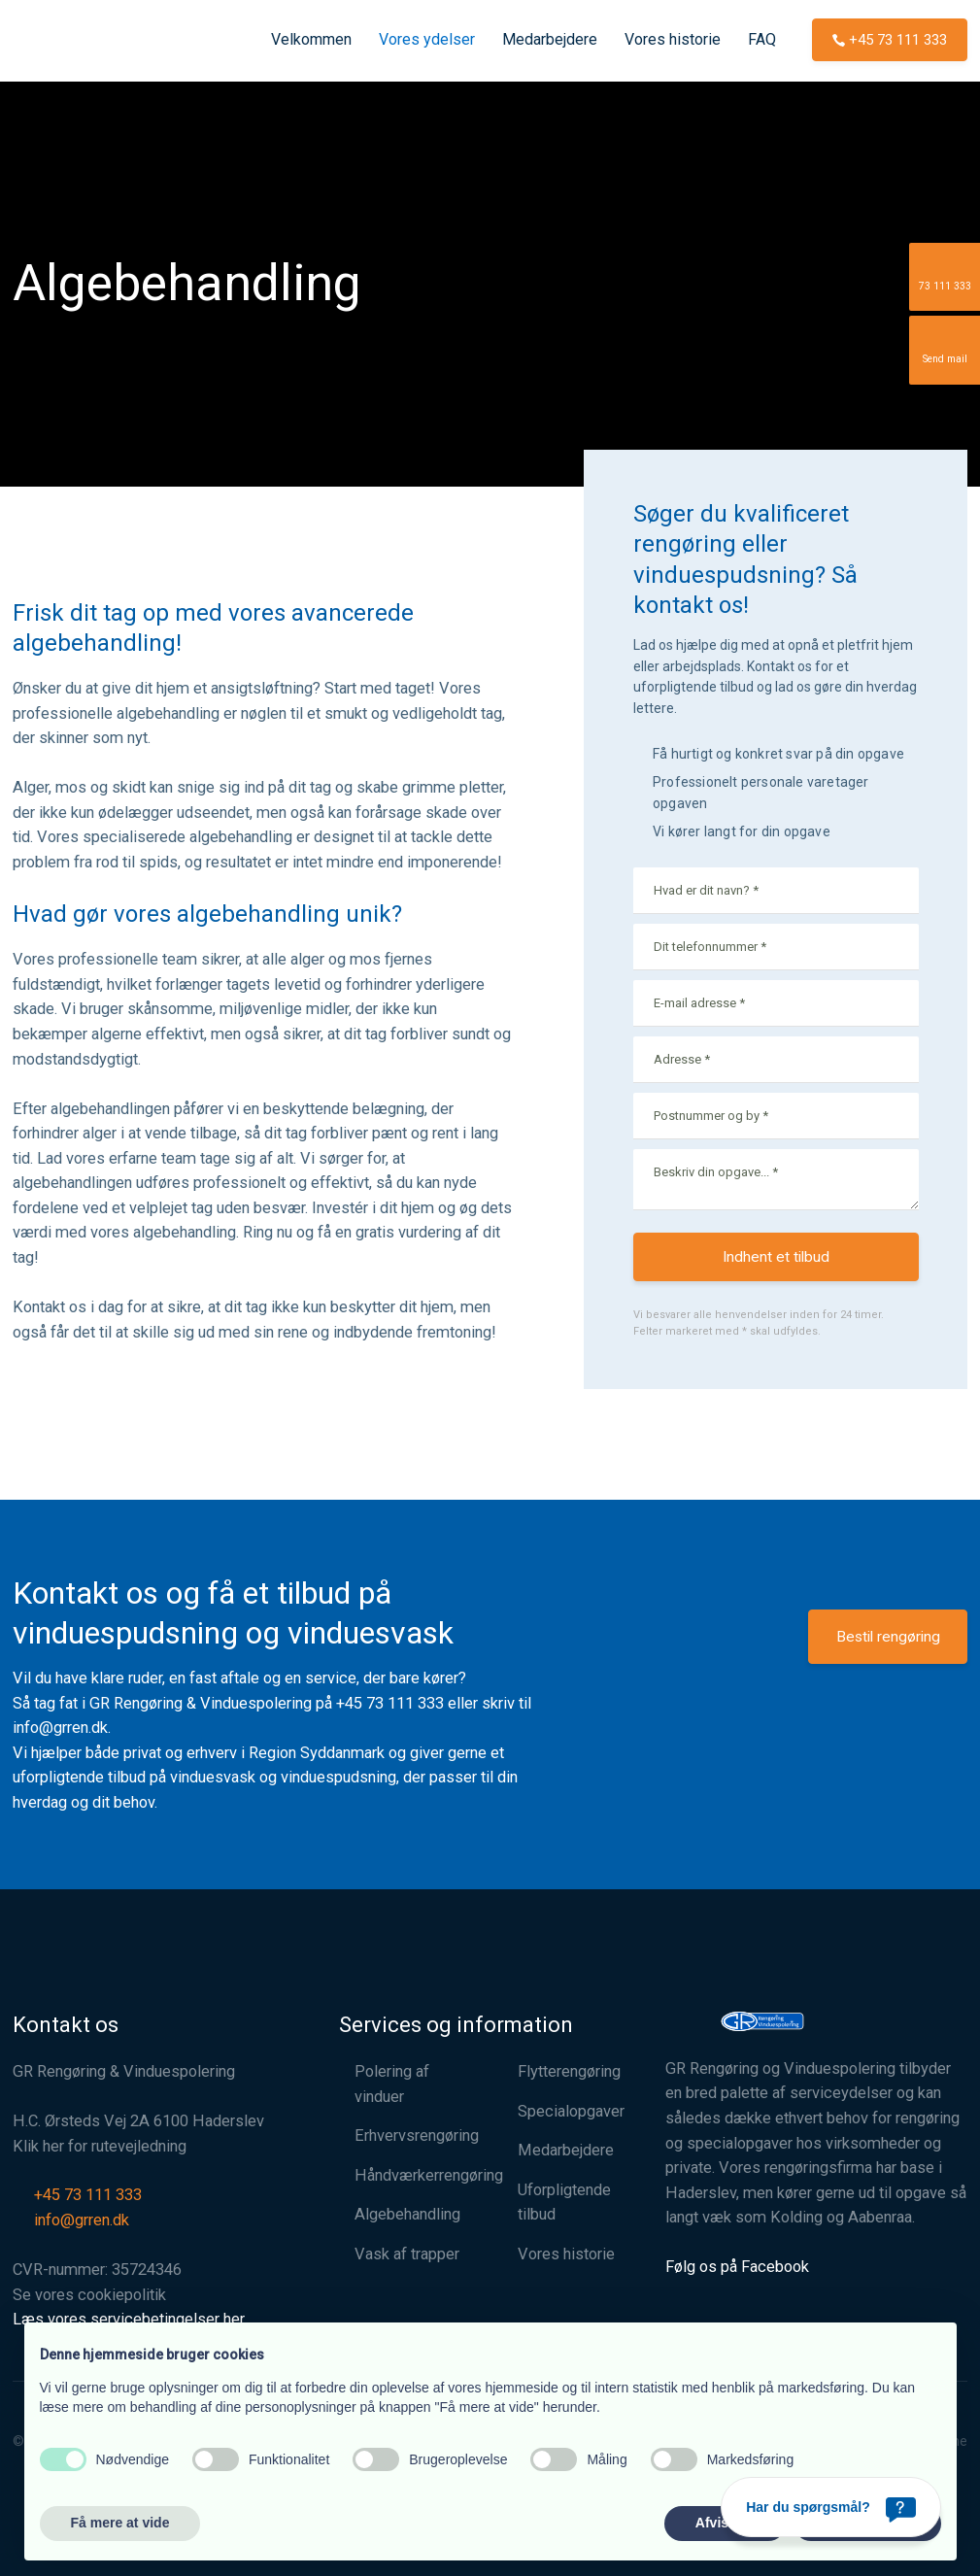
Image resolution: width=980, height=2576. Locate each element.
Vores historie (673, 39)
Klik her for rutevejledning (99, 2146)
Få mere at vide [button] (120, 2522)
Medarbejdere (549, 39)
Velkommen (311, 39)
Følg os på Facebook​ (737, 2266)
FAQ (762, 39)
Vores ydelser (427, 39)
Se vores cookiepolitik (89, 2295)
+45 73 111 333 (390, 1703)
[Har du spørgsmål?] (831, 2507)
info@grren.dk (60, 1727)
